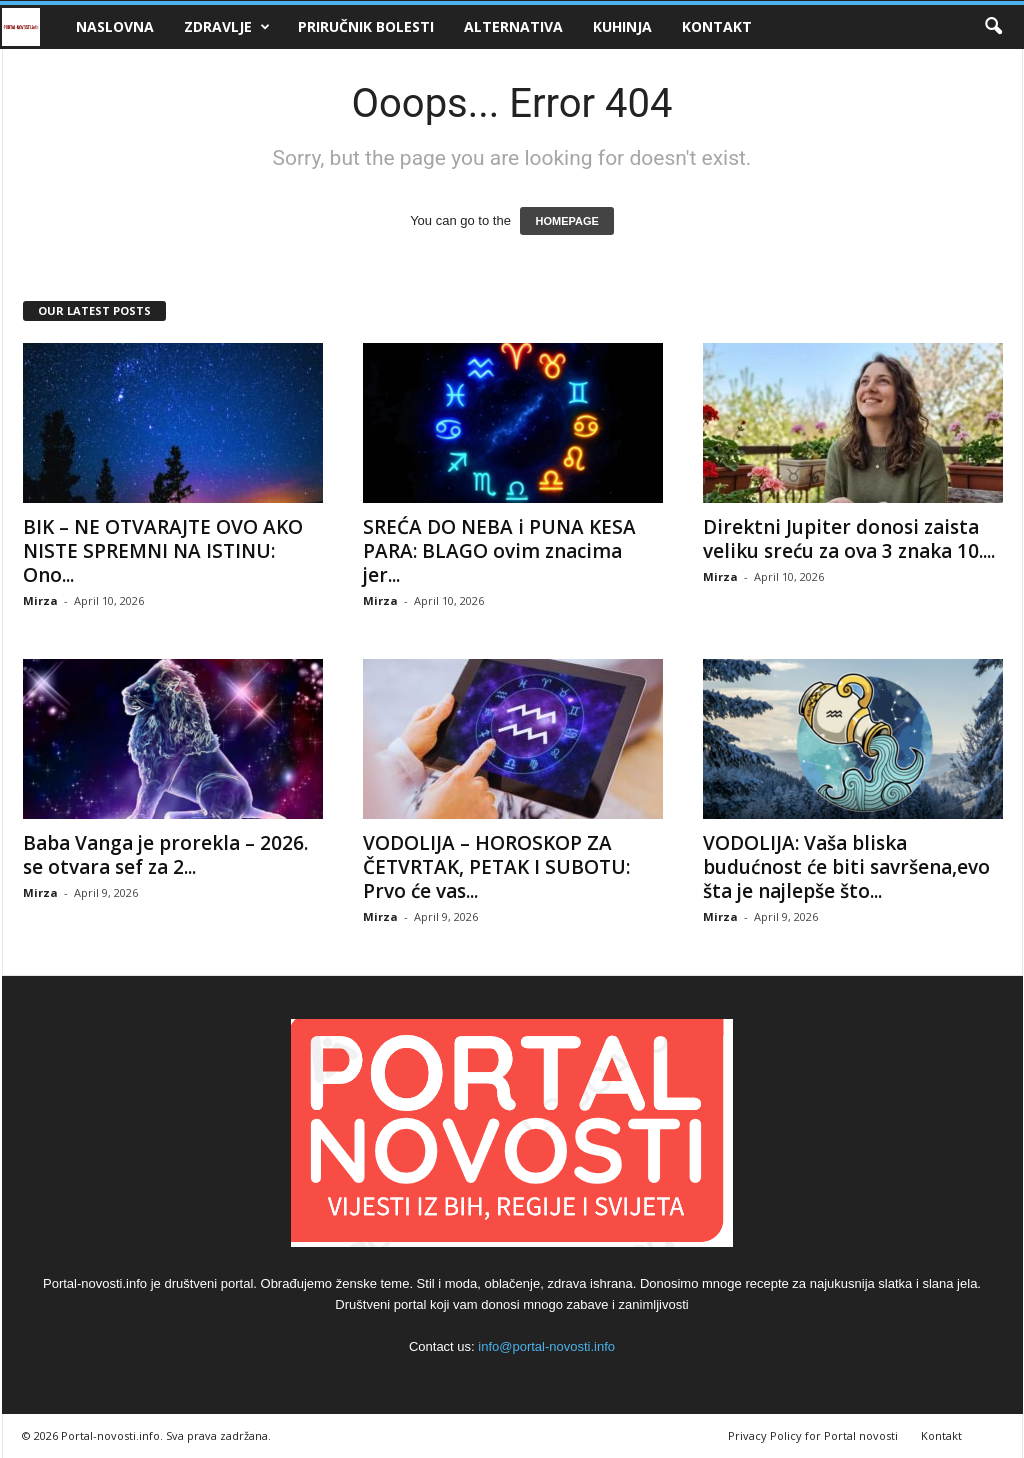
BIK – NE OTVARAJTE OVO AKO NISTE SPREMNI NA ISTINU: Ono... (163, 551)
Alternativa (513, 26)
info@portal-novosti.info (546, 1346)
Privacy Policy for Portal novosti (813, 1435)
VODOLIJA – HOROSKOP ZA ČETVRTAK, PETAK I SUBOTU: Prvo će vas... (496, 867)
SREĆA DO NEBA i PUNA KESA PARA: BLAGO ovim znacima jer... (499, 551)
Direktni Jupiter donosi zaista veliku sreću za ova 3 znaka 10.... (849, 539)
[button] (993, 27)
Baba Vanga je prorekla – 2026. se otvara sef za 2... (165, 855)
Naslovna (115, 26)
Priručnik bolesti (366, 26)
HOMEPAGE (566, 221)
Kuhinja (622, 26)
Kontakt (717, 26)
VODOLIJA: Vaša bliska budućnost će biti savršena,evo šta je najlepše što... (846, 867)
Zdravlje (227, 27)
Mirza (40, 600)
